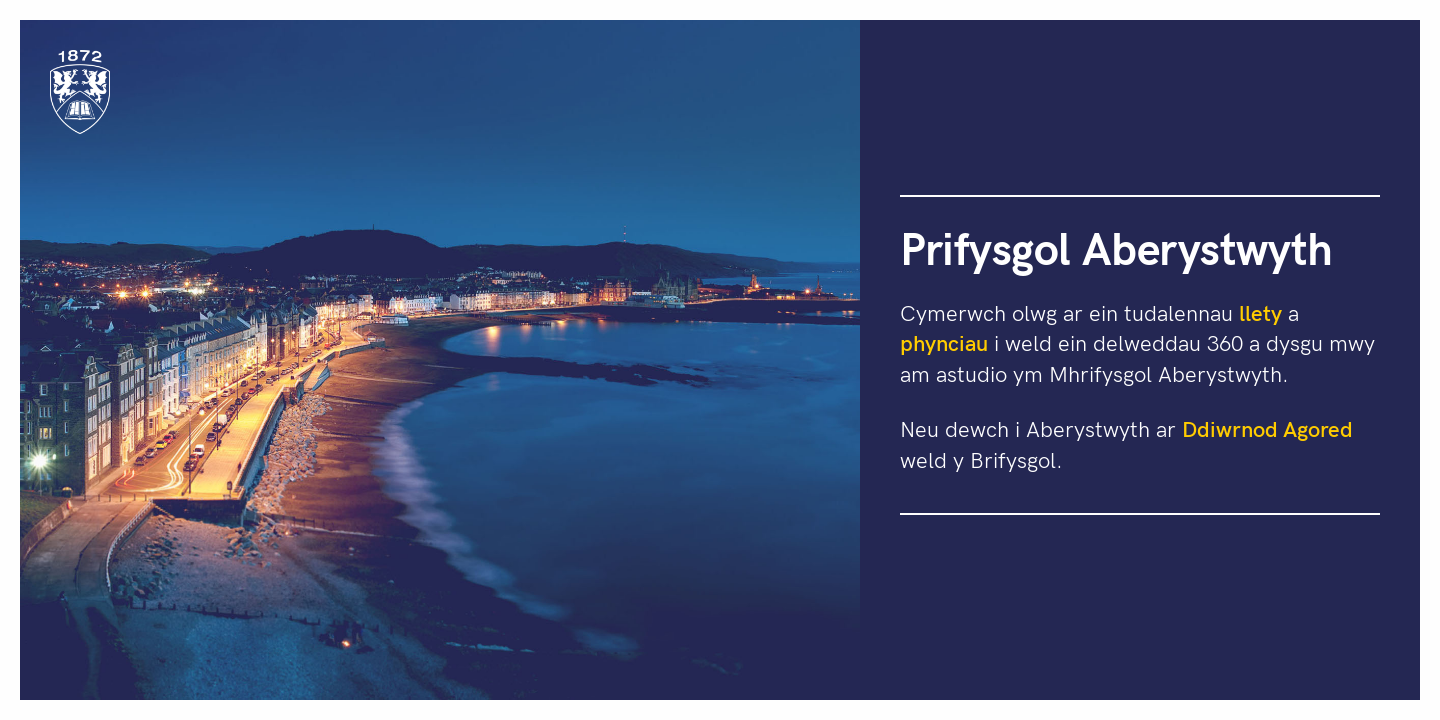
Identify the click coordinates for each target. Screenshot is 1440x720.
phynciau (944, 342)
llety (1260, 312)
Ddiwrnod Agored (1267, 428)
